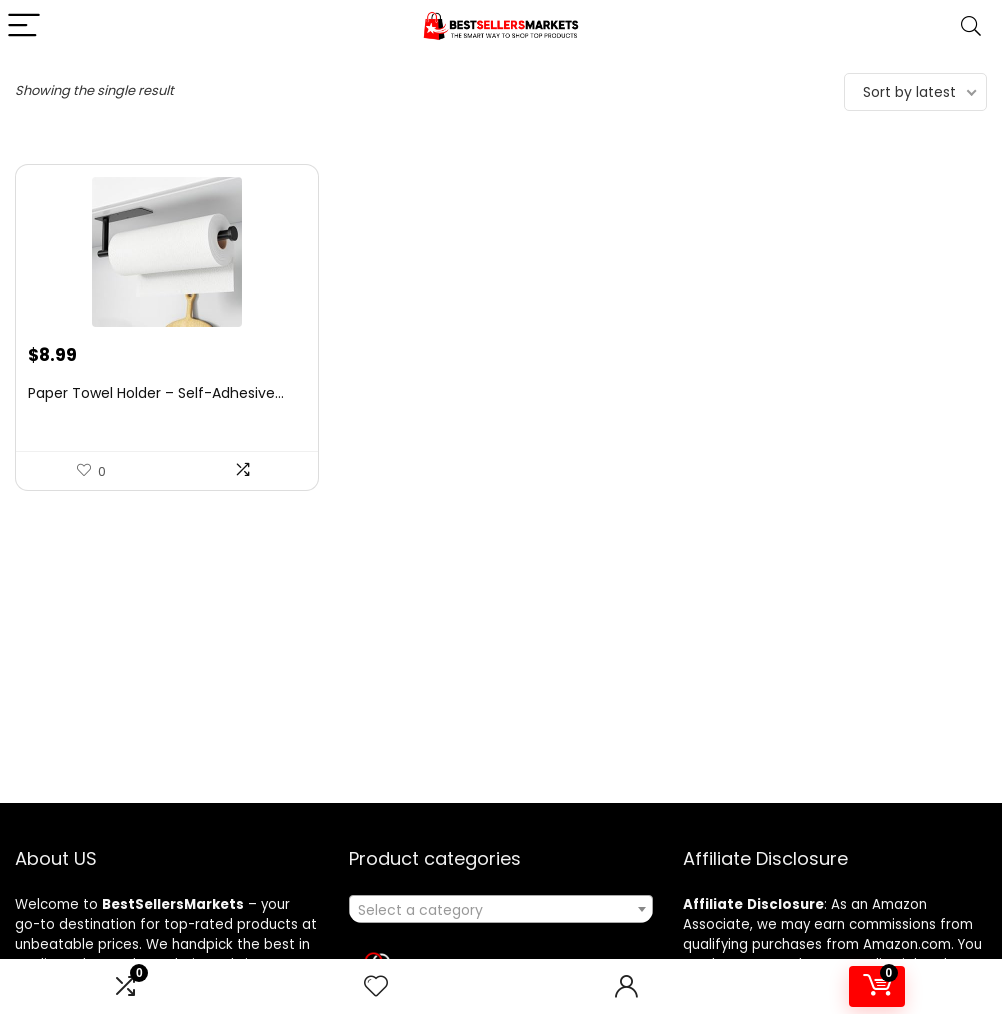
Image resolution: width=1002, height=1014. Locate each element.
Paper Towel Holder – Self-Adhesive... (156, 393)
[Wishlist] (376, 986)
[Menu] (24, 26)
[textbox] (501, 910)
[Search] (971, 26)
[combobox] (501, 909)
